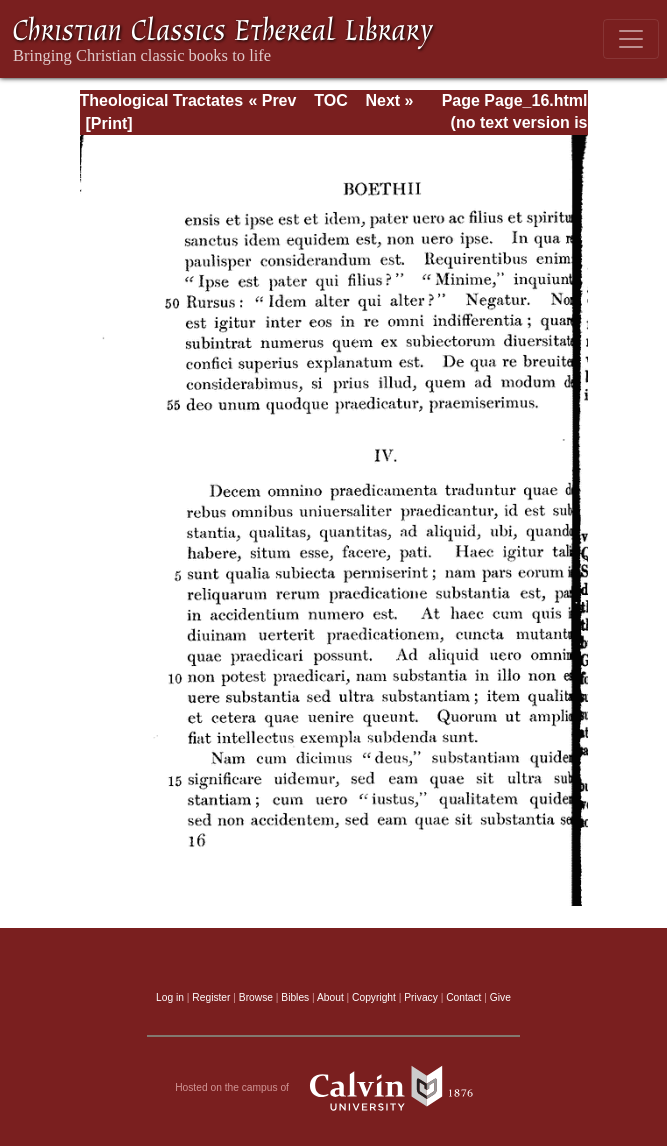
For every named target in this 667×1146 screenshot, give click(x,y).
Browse (256, 997)
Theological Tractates (162, 100)
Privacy (421, 997)
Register (211, 997)
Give (500, 997)
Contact (463, 997)
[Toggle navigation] (631, 39)
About (330, 997)
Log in (170, 997)
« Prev (272, 100)
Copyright (374, 997)
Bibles (295, 997)
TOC (330, 100)
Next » (389, 100)
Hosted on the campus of (333, 1088)
